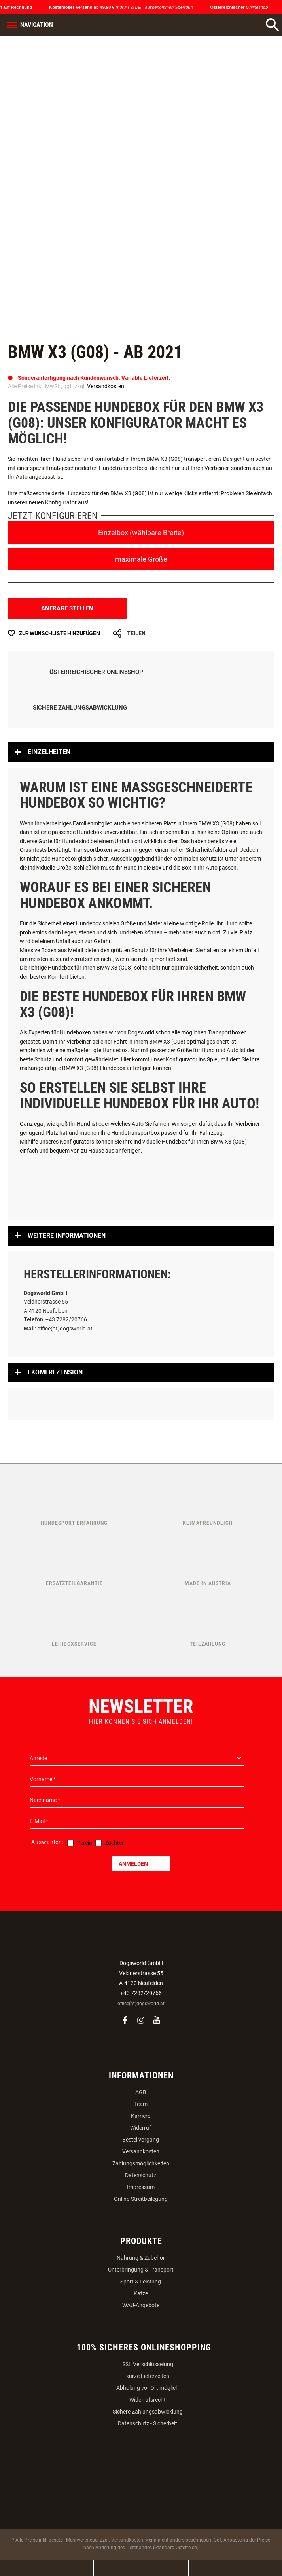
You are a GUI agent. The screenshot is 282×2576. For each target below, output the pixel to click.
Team (141, 2104)
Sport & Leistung (140, 2281)
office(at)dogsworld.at (141, 2003)
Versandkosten (140, 2151)
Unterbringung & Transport (141, 2270)
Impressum (141, 2187)
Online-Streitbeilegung (141, 2199)
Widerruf (140, 2128)
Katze (141, 2293)
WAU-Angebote (140, 2305)
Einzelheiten (49, 752)
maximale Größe (141, 559)
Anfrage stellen (67, 608)
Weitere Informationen (67, 1235)
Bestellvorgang (140, 2139)
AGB (140, 2092)
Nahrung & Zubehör (141, 2258)
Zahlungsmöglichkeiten (140, 2163)
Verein (84, 1843)
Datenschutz (140, 2175)
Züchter (114, 1843)
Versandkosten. (106, 386)
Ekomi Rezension (55, 1372)
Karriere (140, 2116)
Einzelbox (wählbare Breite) (141, 532)
